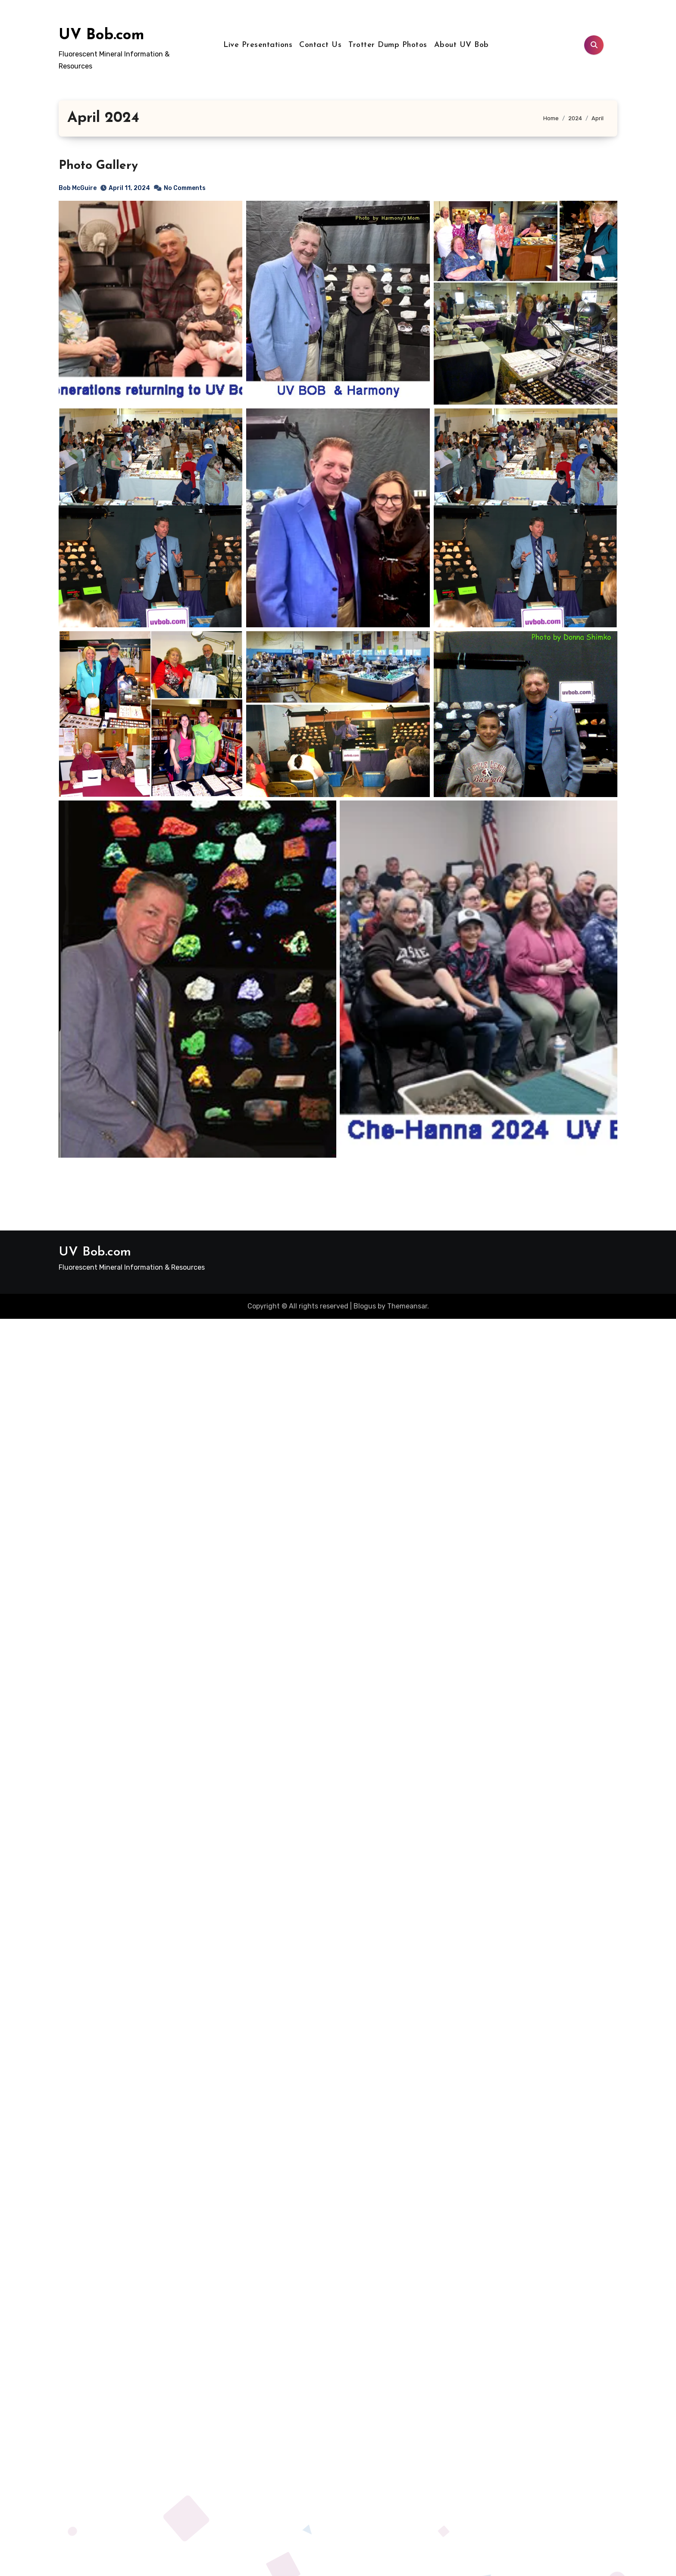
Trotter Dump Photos (387, 45)
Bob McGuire (78, 188)
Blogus (365, 1306)
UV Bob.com (101, 35)
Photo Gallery (98, 166)
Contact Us (320, 45)
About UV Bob (461, 45)
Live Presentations (257, 45)
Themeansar (407, 1306)
